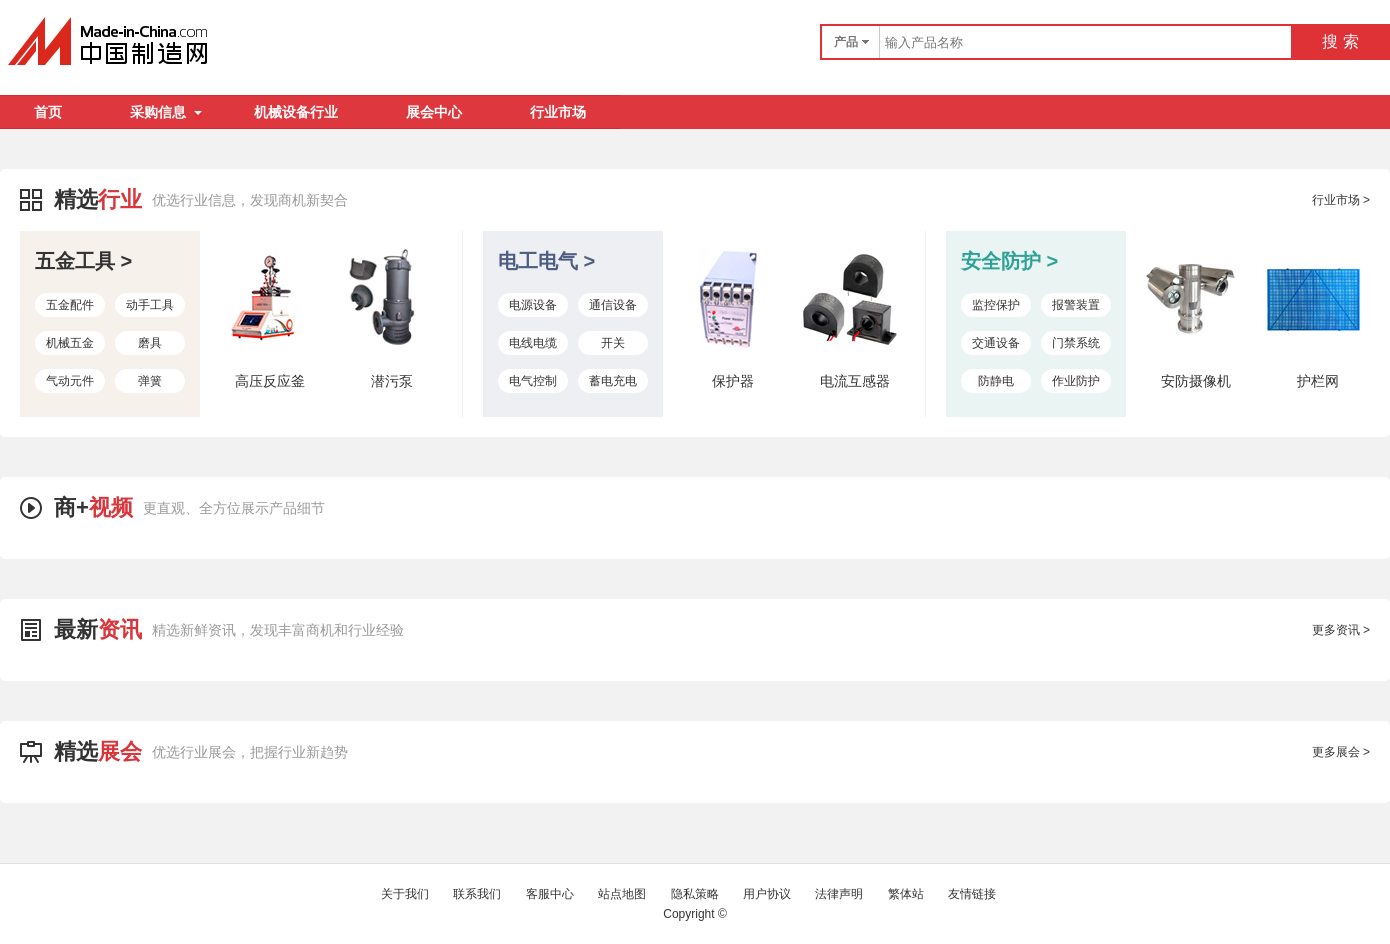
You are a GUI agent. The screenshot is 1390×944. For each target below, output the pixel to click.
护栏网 (1318, 381)
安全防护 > (1009, 261)
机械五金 (70, 343)
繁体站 (906, 894)
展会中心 (434, 112)
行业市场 (558, 112)
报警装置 (1076, 305)
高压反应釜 (270, 381)
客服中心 (550, 894)
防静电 (996, 381)
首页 (48, 112)
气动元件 (70, 381)
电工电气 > (546, 261)
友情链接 (972, 894)
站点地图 (622, 894)
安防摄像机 (1196, 381)
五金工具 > (83, 261)
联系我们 (477, 894)
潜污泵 (392, 381)
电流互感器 (855, 381)
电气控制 (533, 381)
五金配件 (70, 305)
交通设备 (996, 343)
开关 (613, 343)
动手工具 (150, 305)
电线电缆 (533, 343)
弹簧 (150, 381)
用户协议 (767, 894)
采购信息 (166, 112)
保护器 (733, 381)
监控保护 (996, 305)
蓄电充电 (613, 381)
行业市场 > (1341, 200)
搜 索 (1340, 41)
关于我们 (405, 894)
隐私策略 (695, 894)
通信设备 (613, 305)
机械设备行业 (296, 112)
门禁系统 (1076, 343)
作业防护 (1076, 381)
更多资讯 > (1341, 630)
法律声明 (839, 894)
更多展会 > (1341, 752)
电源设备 (533, 305)
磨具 (150, 343)
